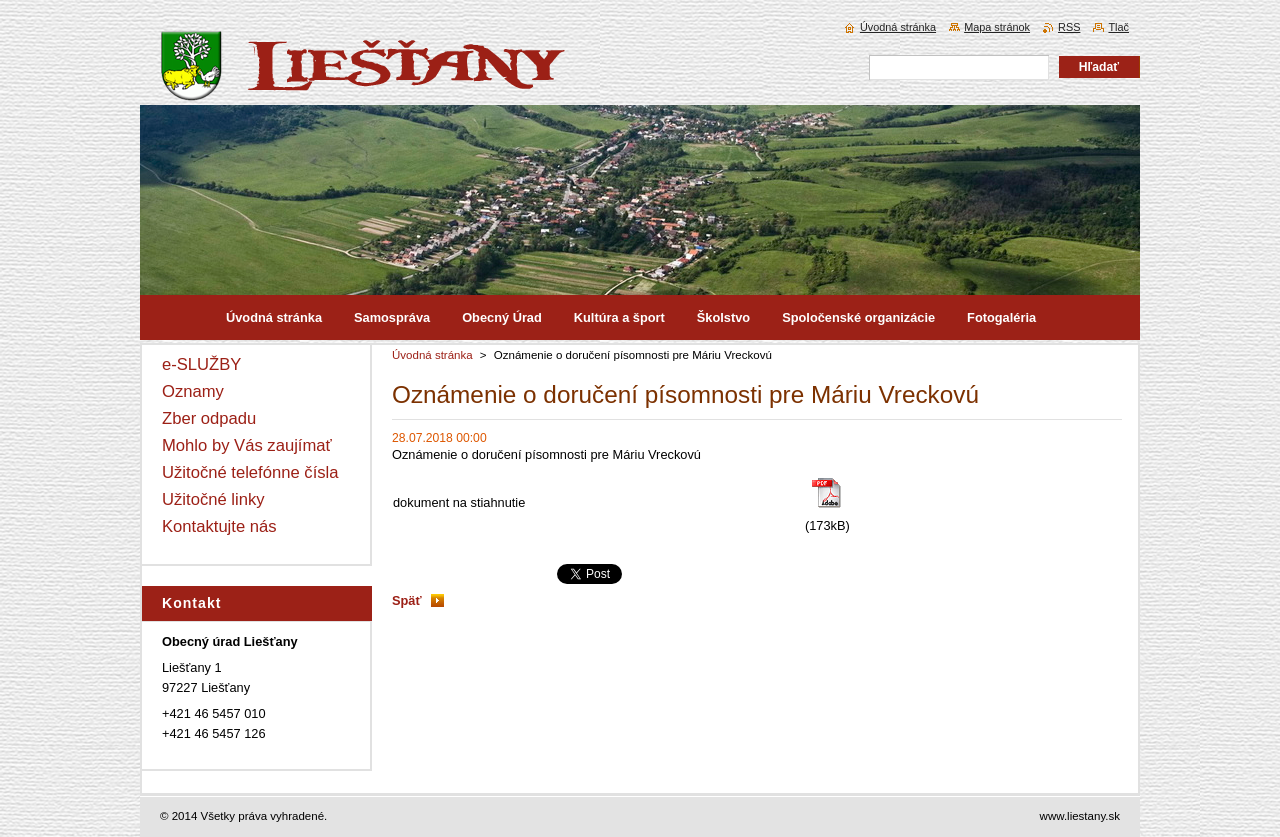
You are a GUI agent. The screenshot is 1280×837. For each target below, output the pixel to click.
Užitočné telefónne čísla (250, 472)
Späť (407, 600)
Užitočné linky (213, 499)
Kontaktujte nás (219, 526)
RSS (1069, 27)
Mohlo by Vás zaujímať (247, 445)
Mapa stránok (997, 27)
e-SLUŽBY (201, 364)
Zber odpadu (209, 418)
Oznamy (193, 391)
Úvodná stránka (432, 355)
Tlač (1118, 27)
